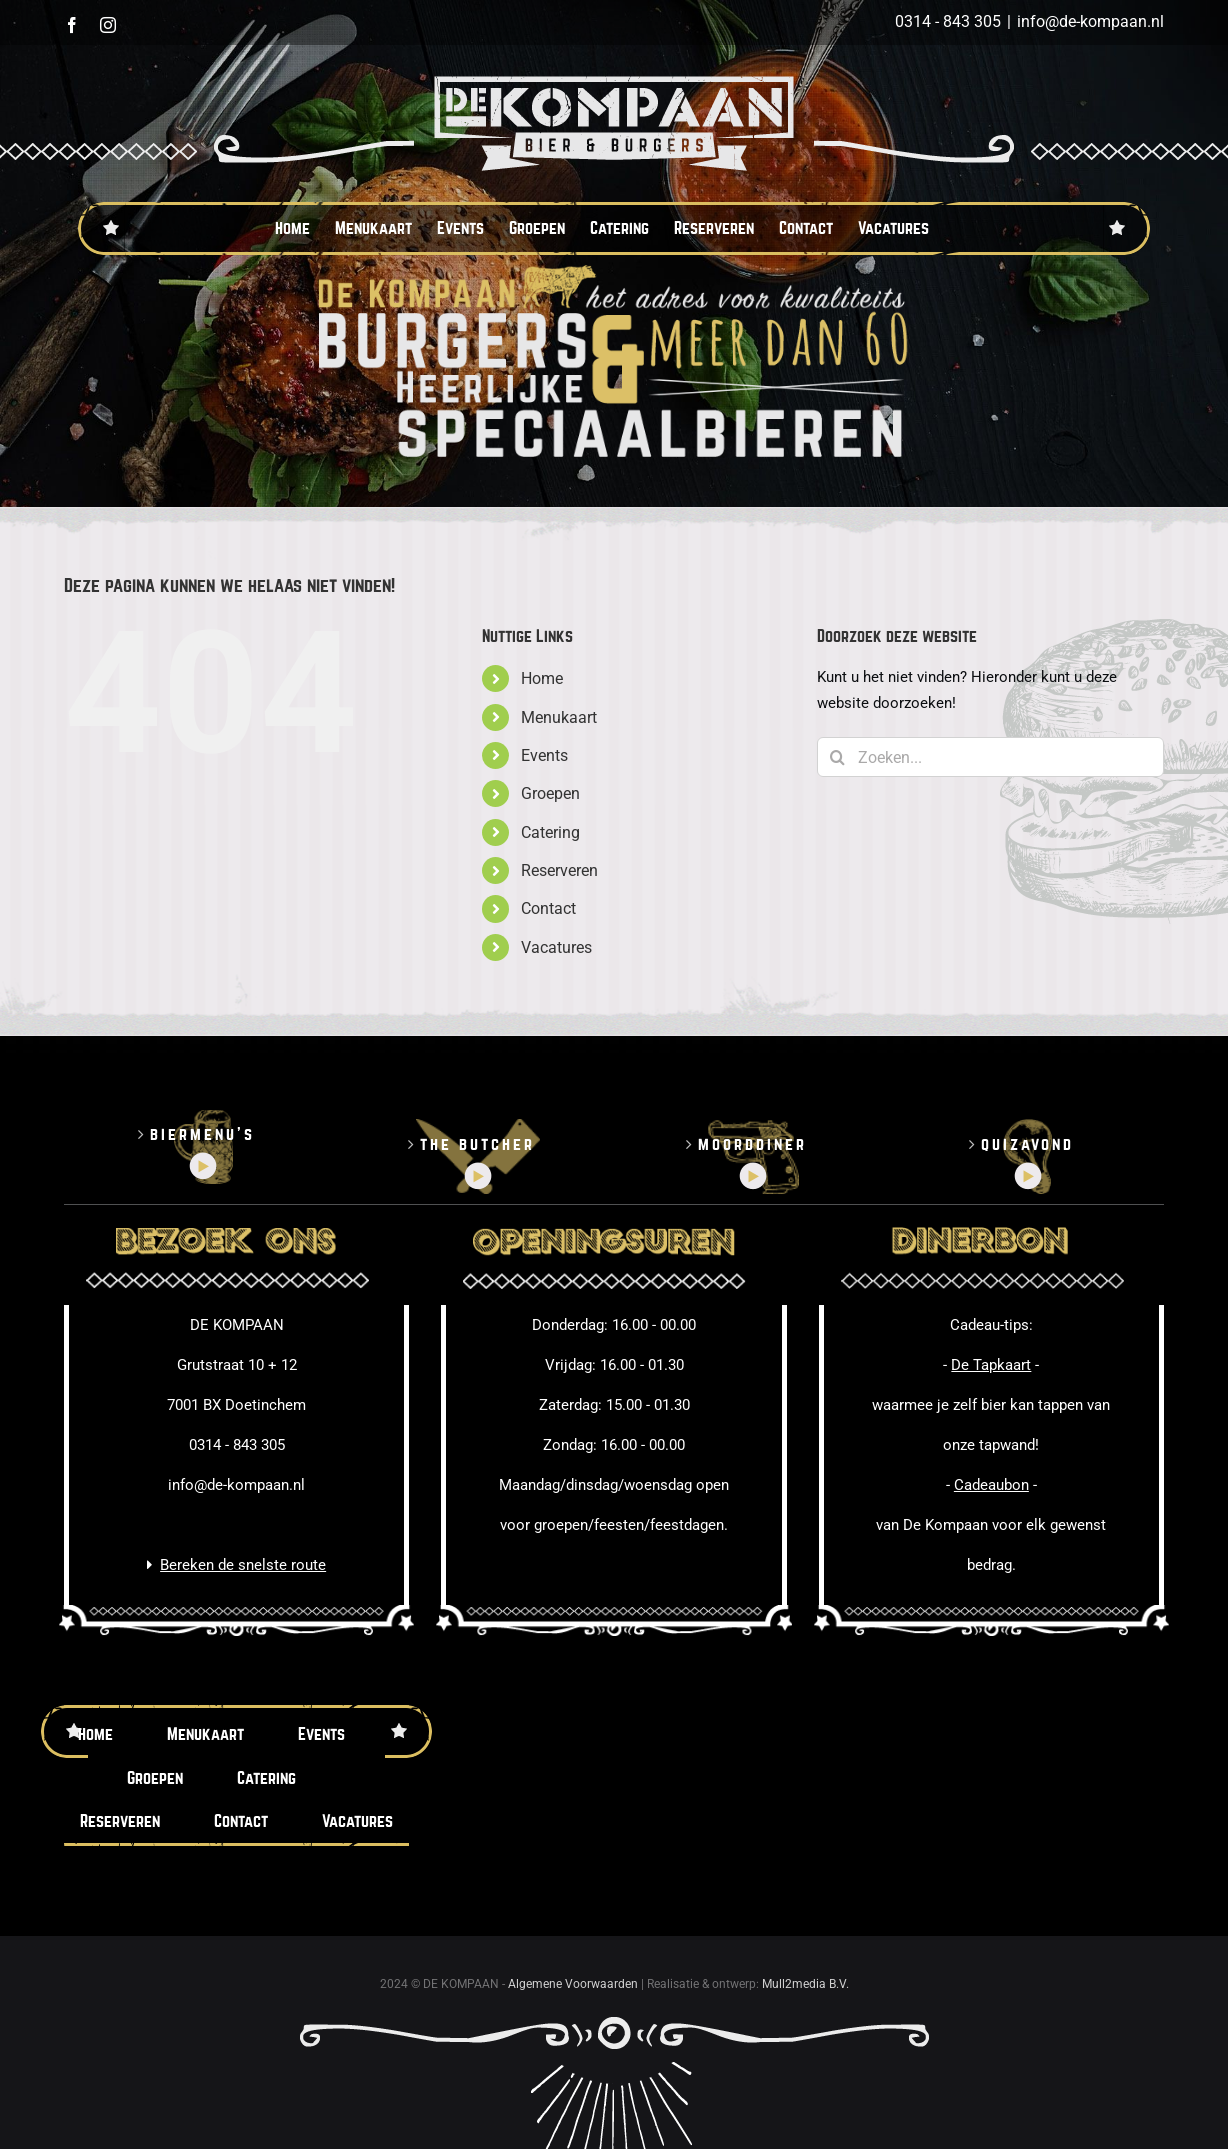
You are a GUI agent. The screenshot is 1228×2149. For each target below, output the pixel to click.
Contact (548, 908)
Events (544, 755)
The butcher (477, 1144)
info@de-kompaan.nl (1090, 21)
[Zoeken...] (990, 757)
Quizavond (1027, 1144)
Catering (550, 832)
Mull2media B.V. (805, 1984)
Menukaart (559, 717)
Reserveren (559, 870)
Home (542, 678)
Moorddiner (752, 1144)
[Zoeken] (837, 757)
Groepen (550, 793)
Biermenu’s (202, 1134)
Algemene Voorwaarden (573, 1984)
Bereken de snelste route (243, 1565)
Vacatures (556, 947)
